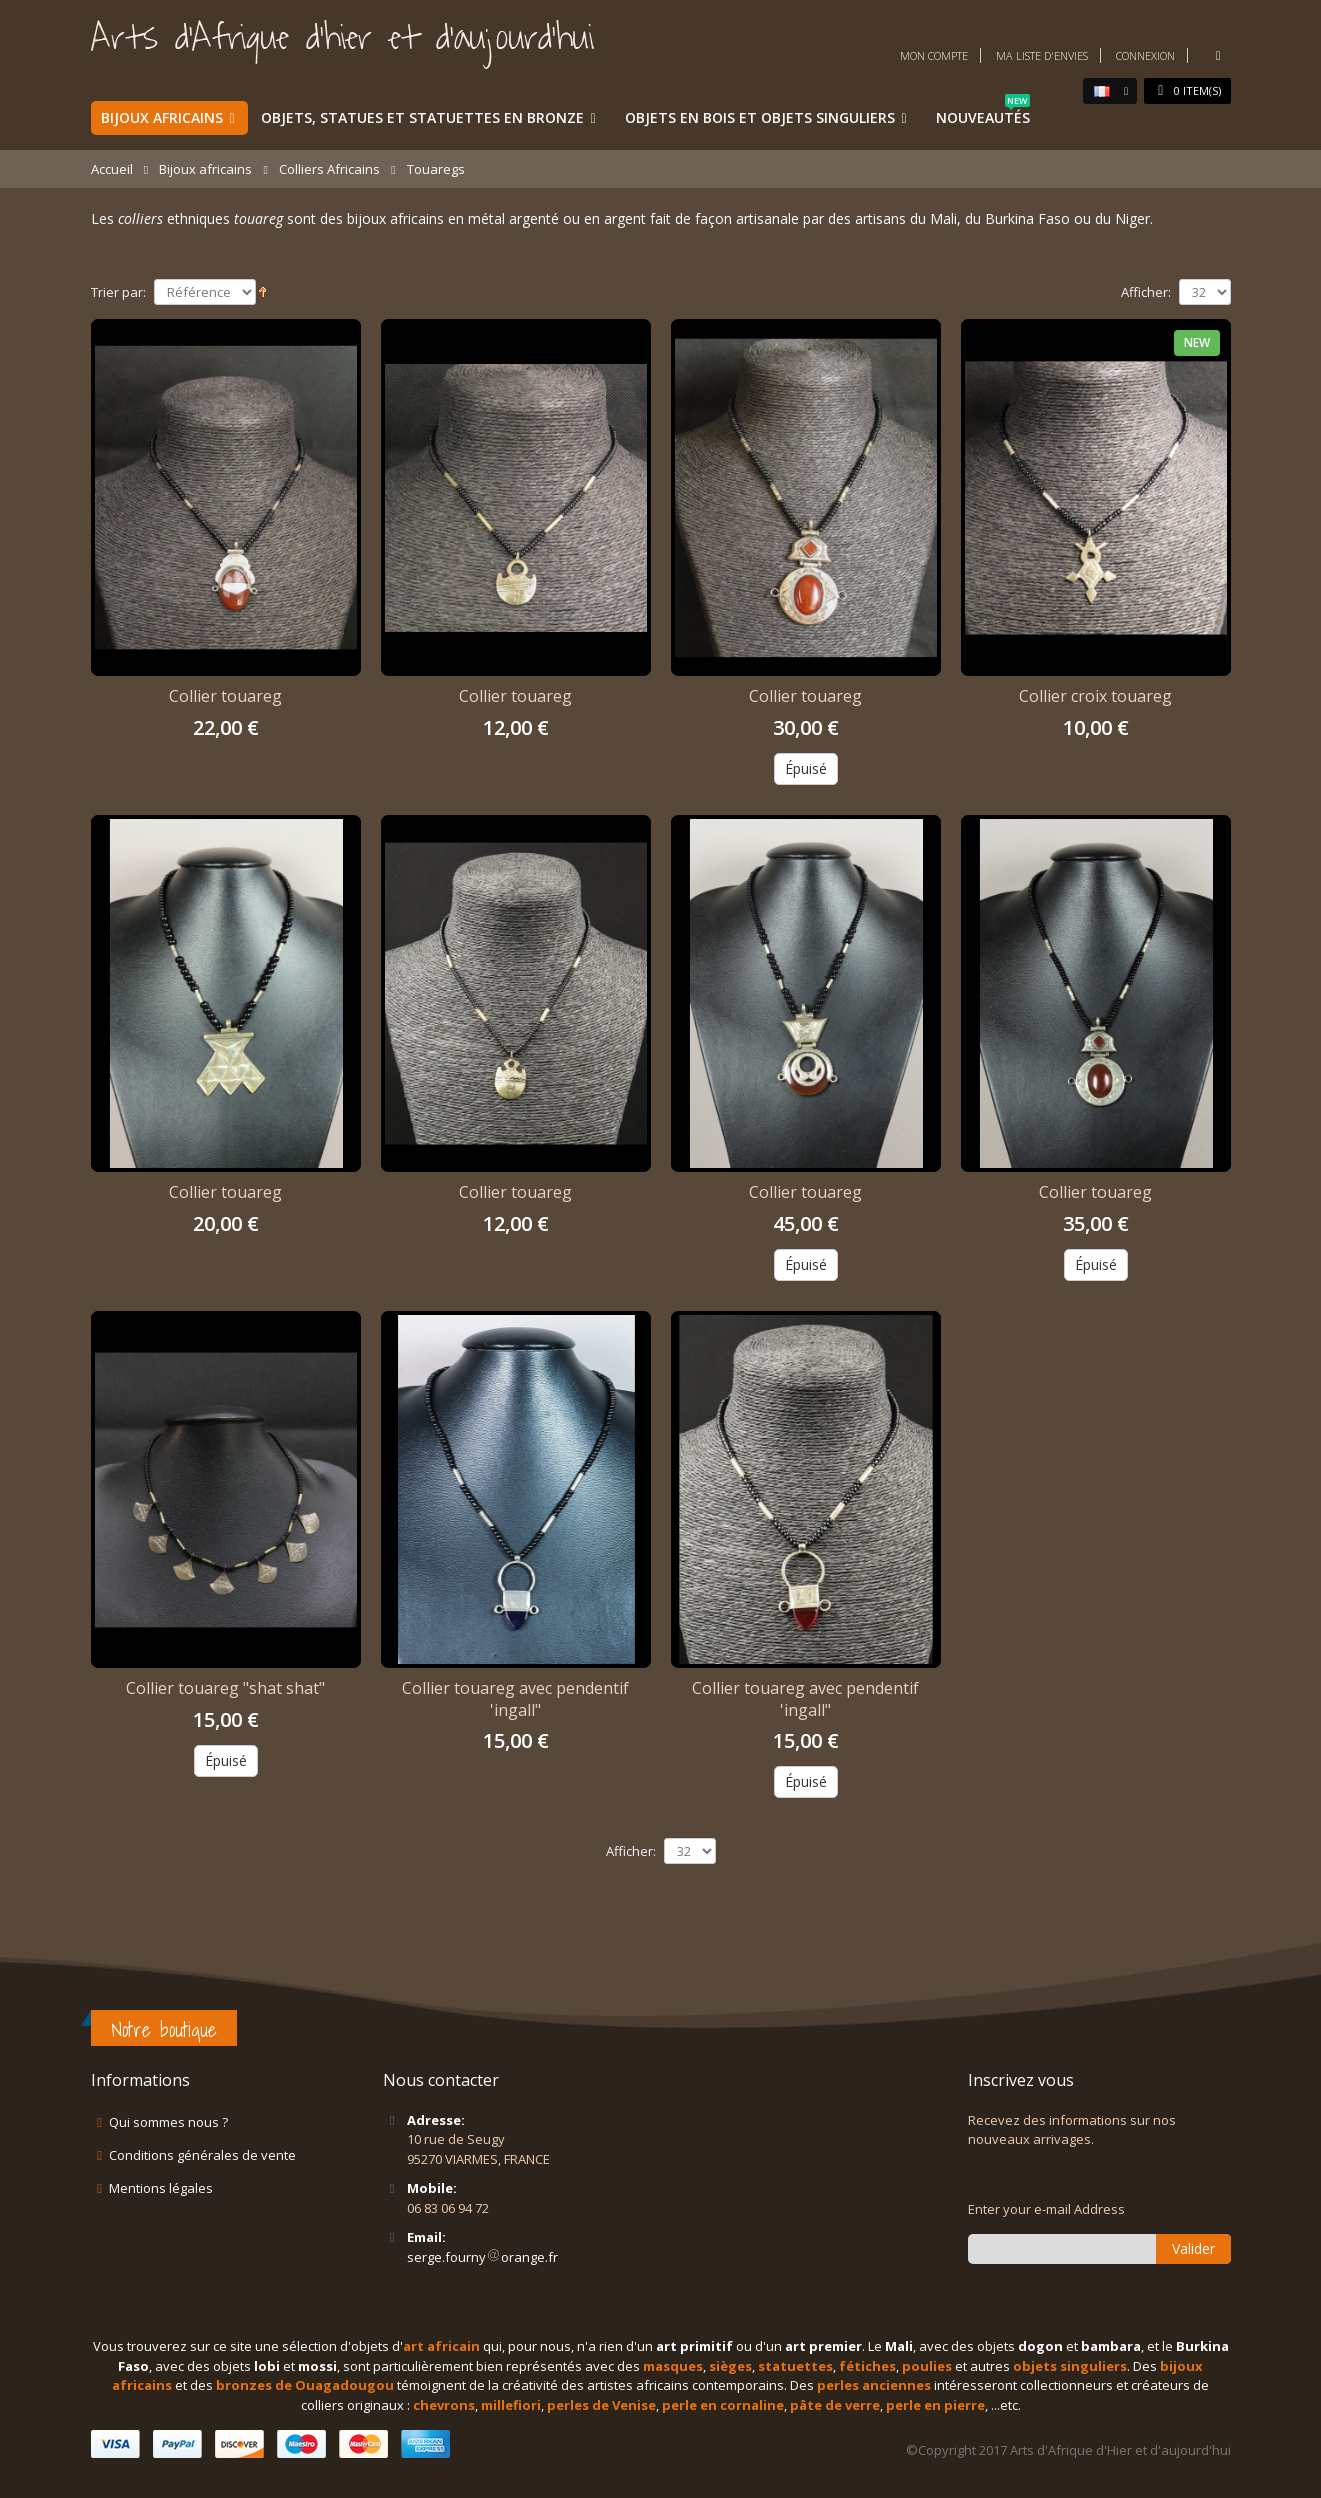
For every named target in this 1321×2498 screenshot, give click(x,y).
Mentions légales (161, 2188)
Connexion (1145, 55)
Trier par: (118, 292)
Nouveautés (983, 114)
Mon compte (934, 55)
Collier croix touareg (1095, 696)
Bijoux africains (162, 117)
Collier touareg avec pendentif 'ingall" (515, 1699)
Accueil (112, 169)
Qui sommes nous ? (168, 2122)
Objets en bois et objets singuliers (760, 117)
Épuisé (806, 768)
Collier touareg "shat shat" (225, 1688)
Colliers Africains (329, 169)
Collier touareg (225, 696)
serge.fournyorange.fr (482, 2257)
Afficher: (1146, 292)
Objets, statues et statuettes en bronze (422, 117)
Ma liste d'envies (1042, 55)
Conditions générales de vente (202, 2155)
